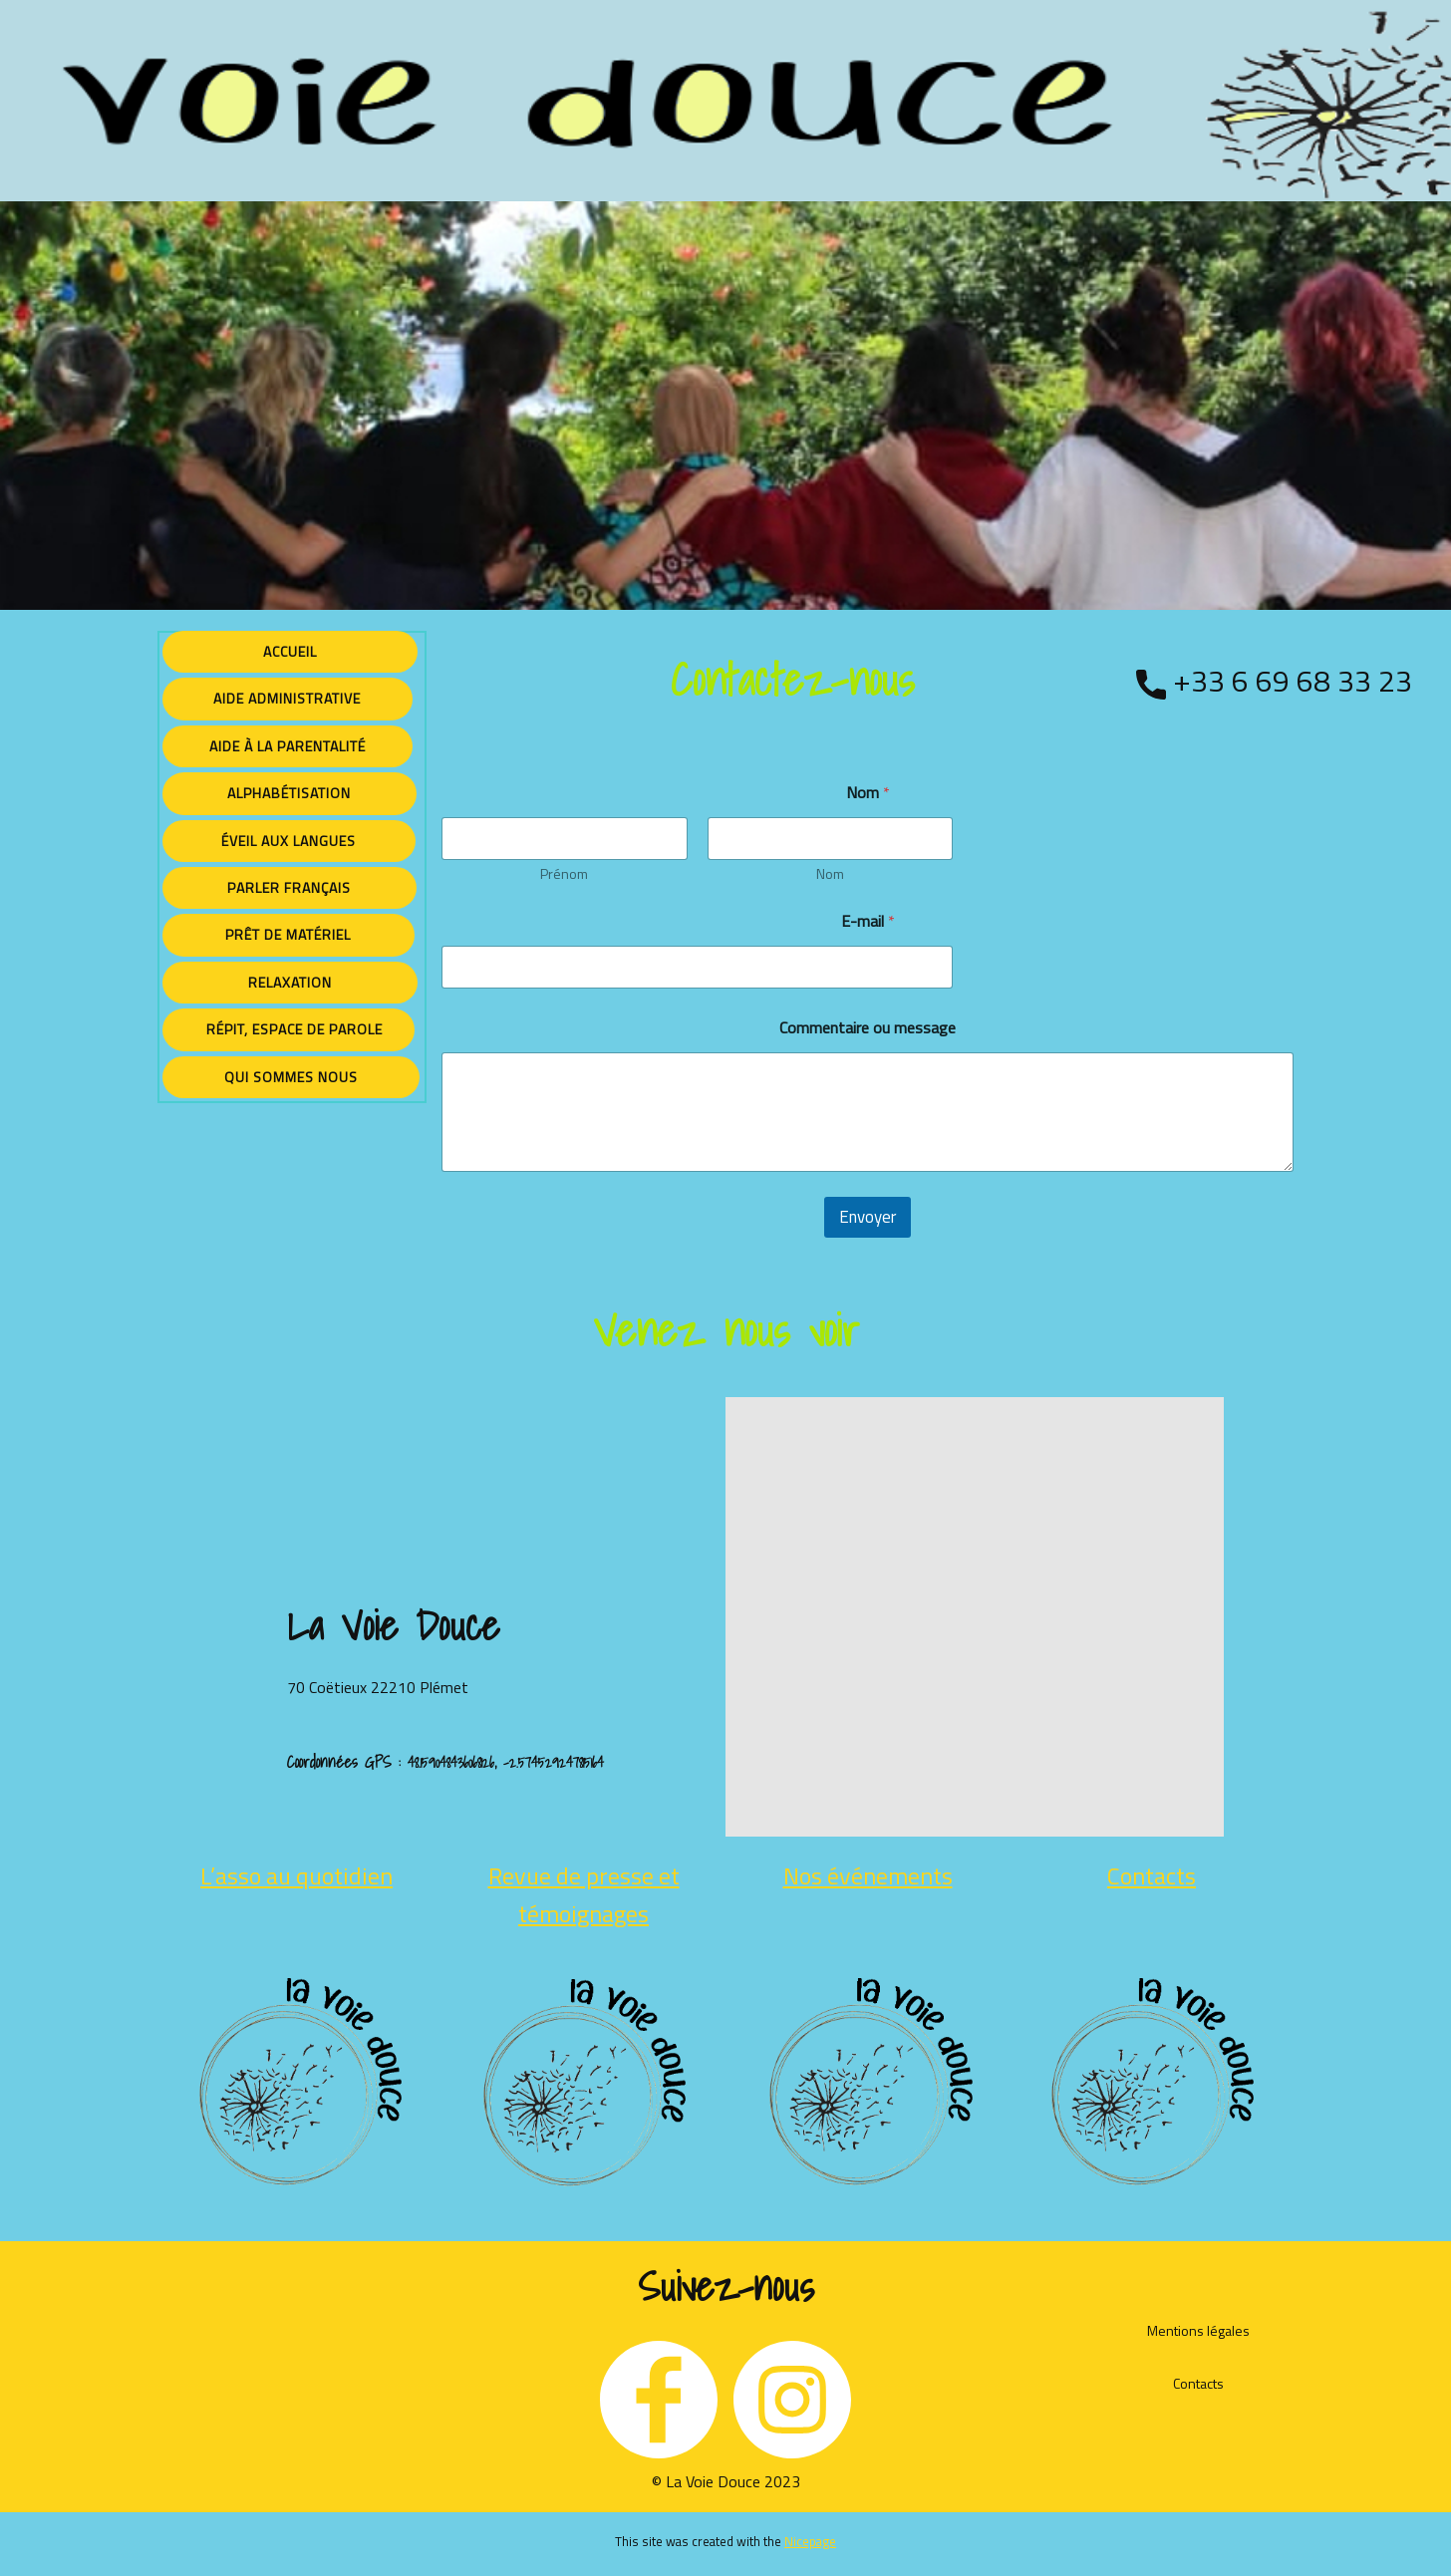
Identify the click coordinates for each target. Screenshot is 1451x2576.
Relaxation (290, 982)
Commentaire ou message (867, 1027)
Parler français (289, 887)
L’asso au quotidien (296, 1875)
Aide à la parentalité (287, 745)
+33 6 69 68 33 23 (1274, 683)
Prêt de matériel (288, 934)
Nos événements (868, 1875)
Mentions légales (1198, 2330)
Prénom (564, 873)
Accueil (290, 651)
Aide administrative (287, 698)
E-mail (868, 921)
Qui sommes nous (291, 1076)
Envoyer (867, 1217)
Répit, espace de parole (288, 1028)
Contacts (1151, 1875)
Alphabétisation (289, 792)
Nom (830, 873)
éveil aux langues (288, 840)
